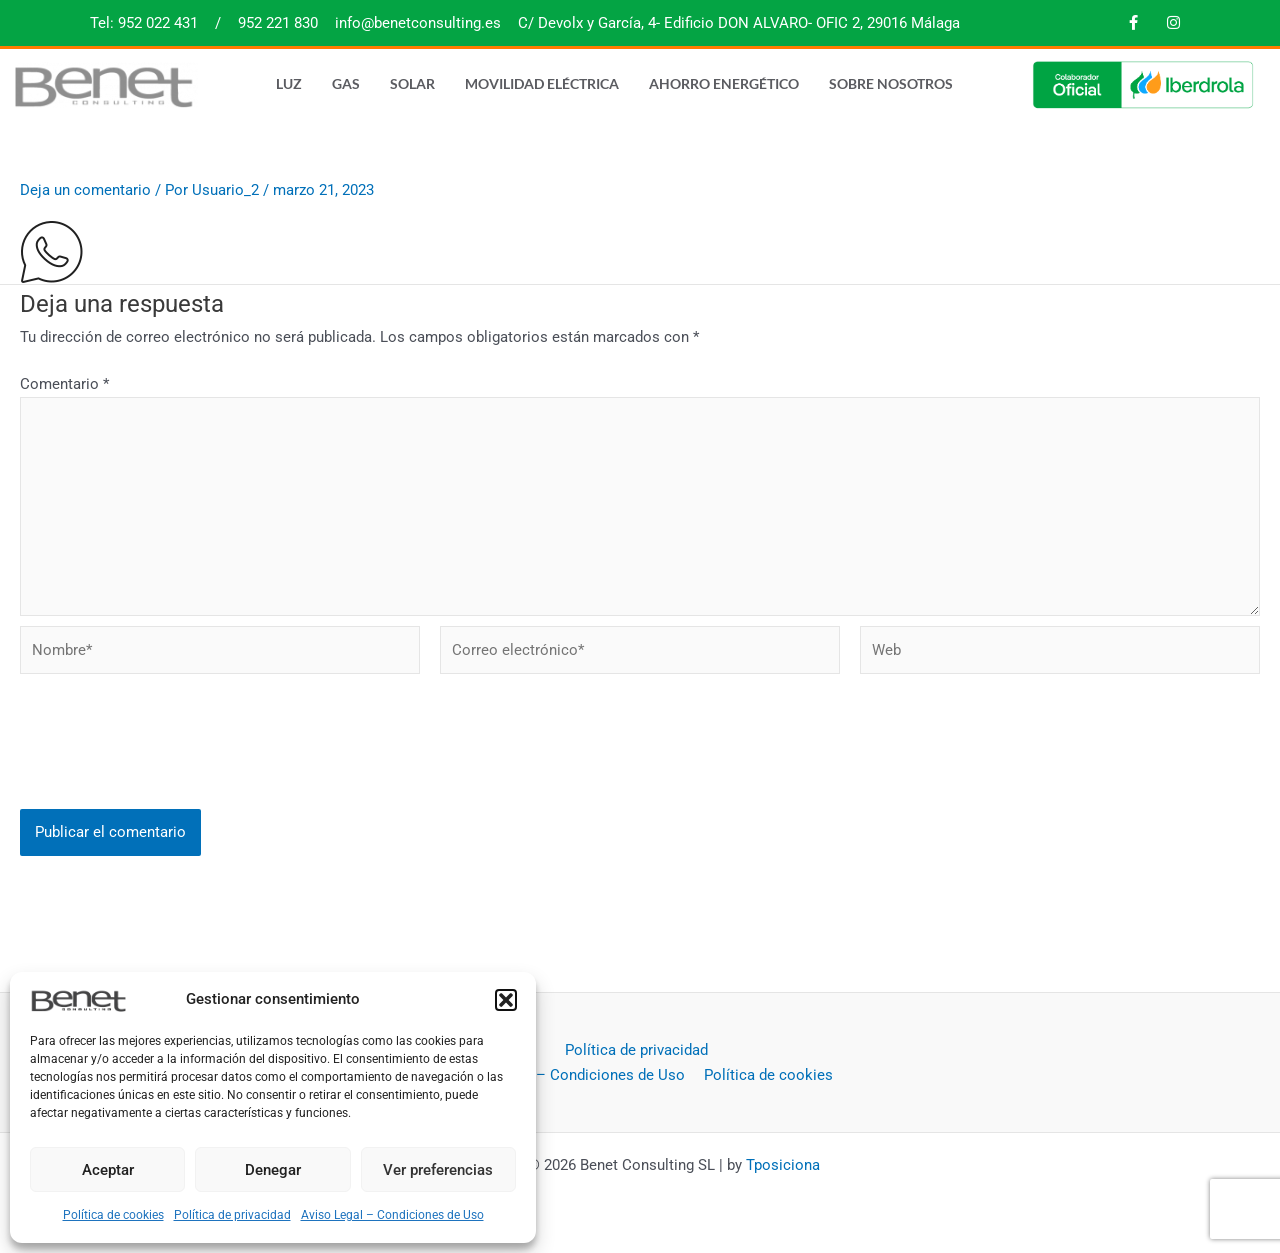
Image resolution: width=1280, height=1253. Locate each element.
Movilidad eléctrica (542, 83)
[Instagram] (1173, 23)
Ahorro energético (724, 83)
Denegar (273, 1170)
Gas (346, 83)
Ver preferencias (438, 1170)
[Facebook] (1133, 23)
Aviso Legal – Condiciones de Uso (392, 1215)
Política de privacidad (232, 1215)
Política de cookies (113, 1215)
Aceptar (108, 1170)
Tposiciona (783, 1165)
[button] (506, 1000)
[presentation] (172, 764)
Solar (412, 83)
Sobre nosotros (891, 83)
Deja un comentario (85, 190)
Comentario (64, 384)
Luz (289, 83)
